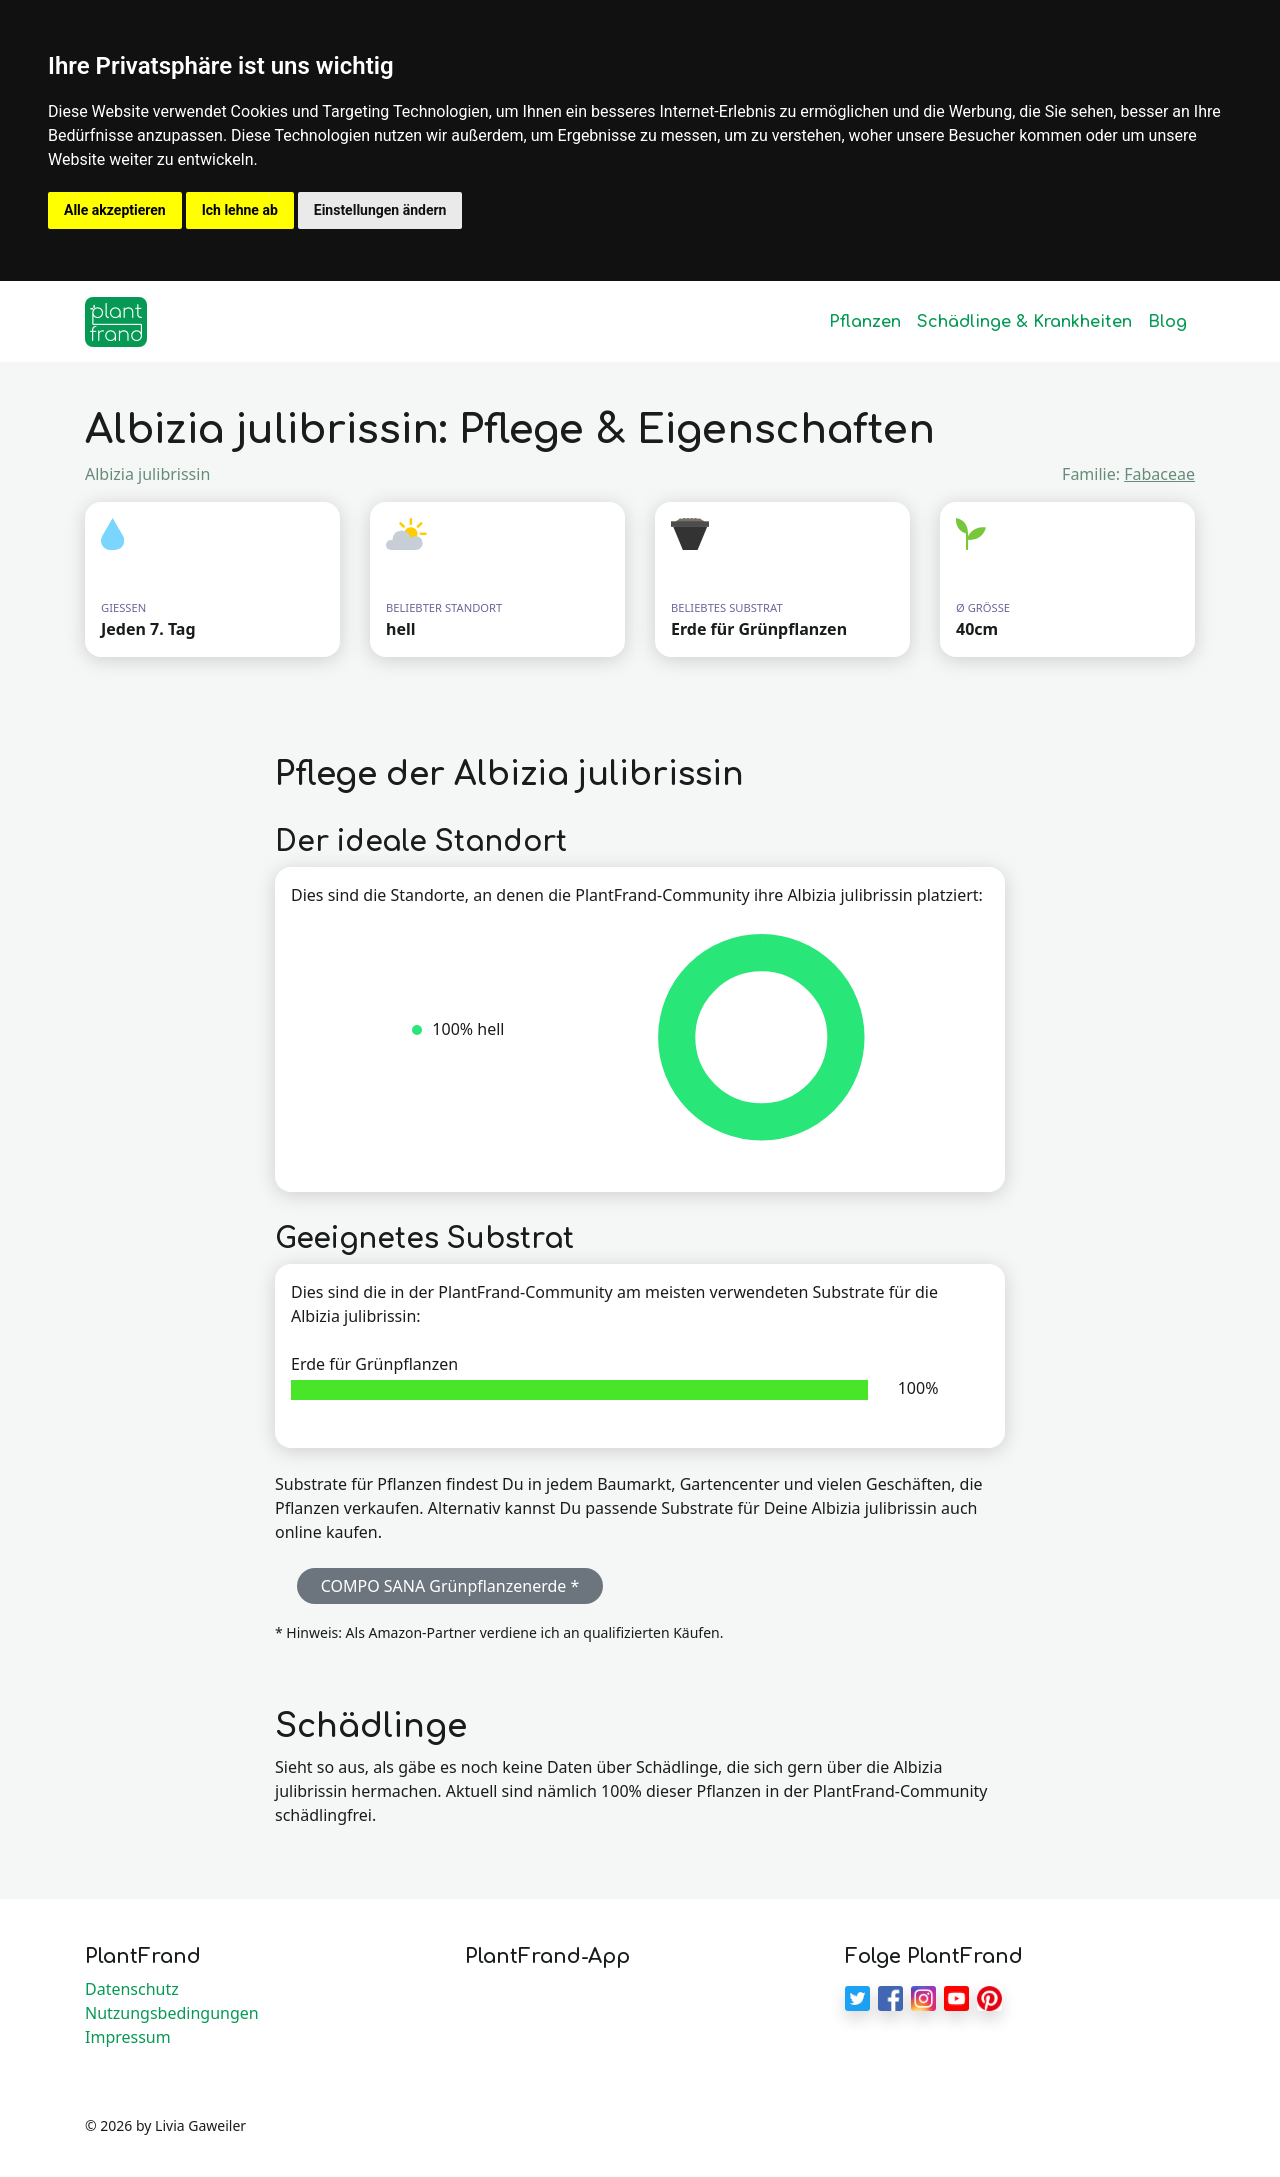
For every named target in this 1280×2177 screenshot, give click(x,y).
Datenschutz (132, 1989)
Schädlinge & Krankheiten (1024, 322)
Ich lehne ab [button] (240, 210)
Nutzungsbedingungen (172, 2013)
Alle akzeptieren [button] (115, 210)
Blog (1167, 322)
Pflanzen (865, 322)
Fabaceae (1159, 474)
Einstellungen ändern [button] (380, 210)
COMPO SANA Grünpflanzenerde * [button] (450, 1586)
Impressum (128, 2037)
